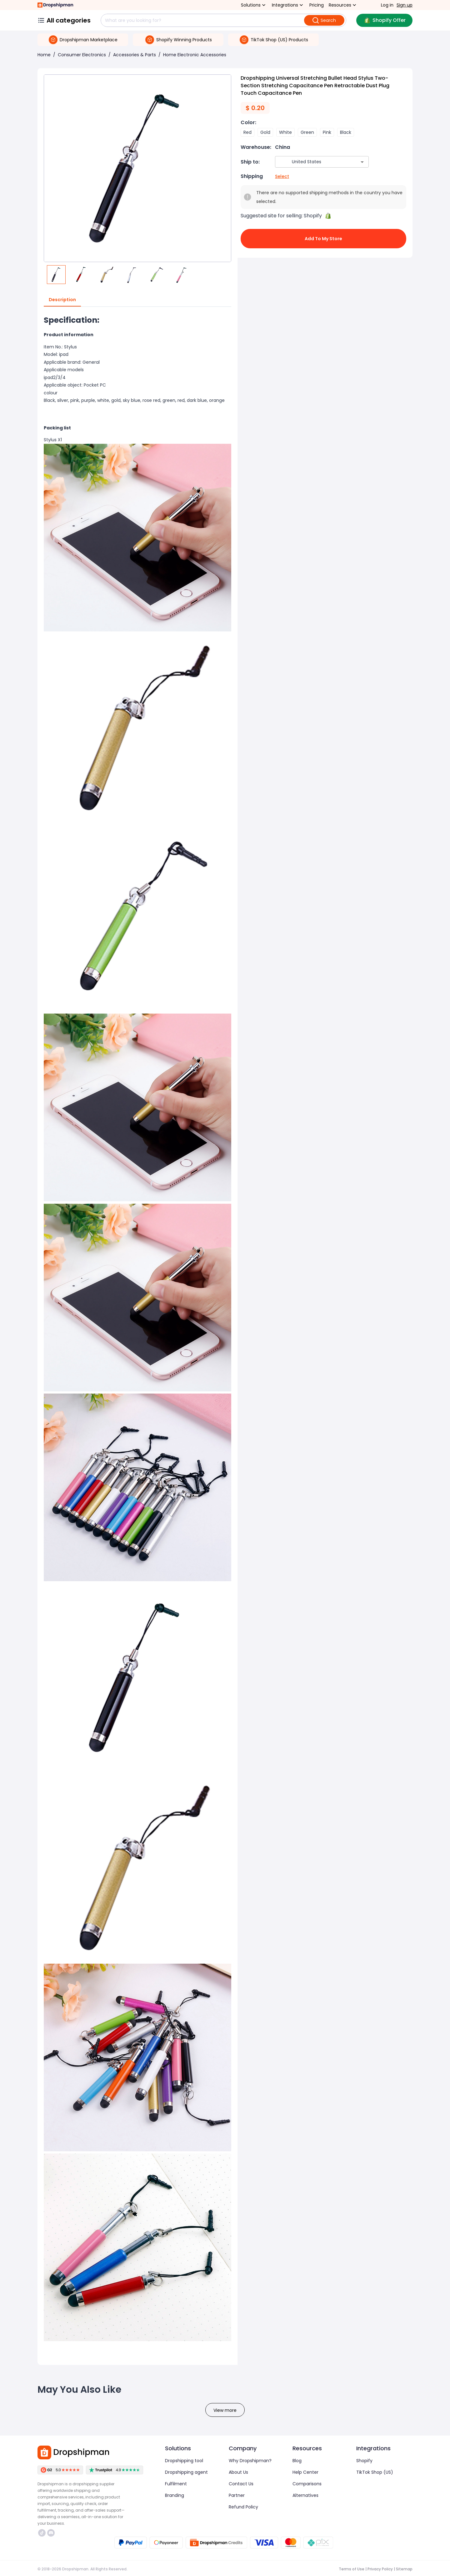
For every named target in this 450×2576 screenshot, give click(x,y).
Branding (174, 2495)
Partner (237, 2495)
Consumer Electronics (82, 55)
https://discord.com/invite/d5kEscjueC (51, 2533)
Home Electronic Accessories (194, 55)
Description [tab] (62, 299)
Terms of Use (351, 2569)
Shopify (364, 2460)
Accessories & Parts (134, 55)
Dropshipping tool (184, 2460)
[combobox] (312, 162)
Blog (297, 2460)
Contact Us (241, 2484)
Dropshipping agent (186, 2472)
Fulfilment (176, 2484)
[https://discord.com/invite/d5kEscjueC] (51, 2533)
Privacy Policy (380, 2569)
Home (44, 55)
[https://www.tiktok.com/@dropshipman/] (42, 2533)
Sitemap (404, 2569)
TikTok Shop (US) (374, 2472)
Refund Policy (243, 2507)
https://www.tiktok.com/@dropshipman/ (42, 2533)
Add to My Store (323, 238)
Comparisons (307, 2484)
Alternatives (305, 2495)
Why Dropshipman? (250, 2460)
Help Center (305, 2472)
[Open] (362, 162)
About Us (238, 2472)
